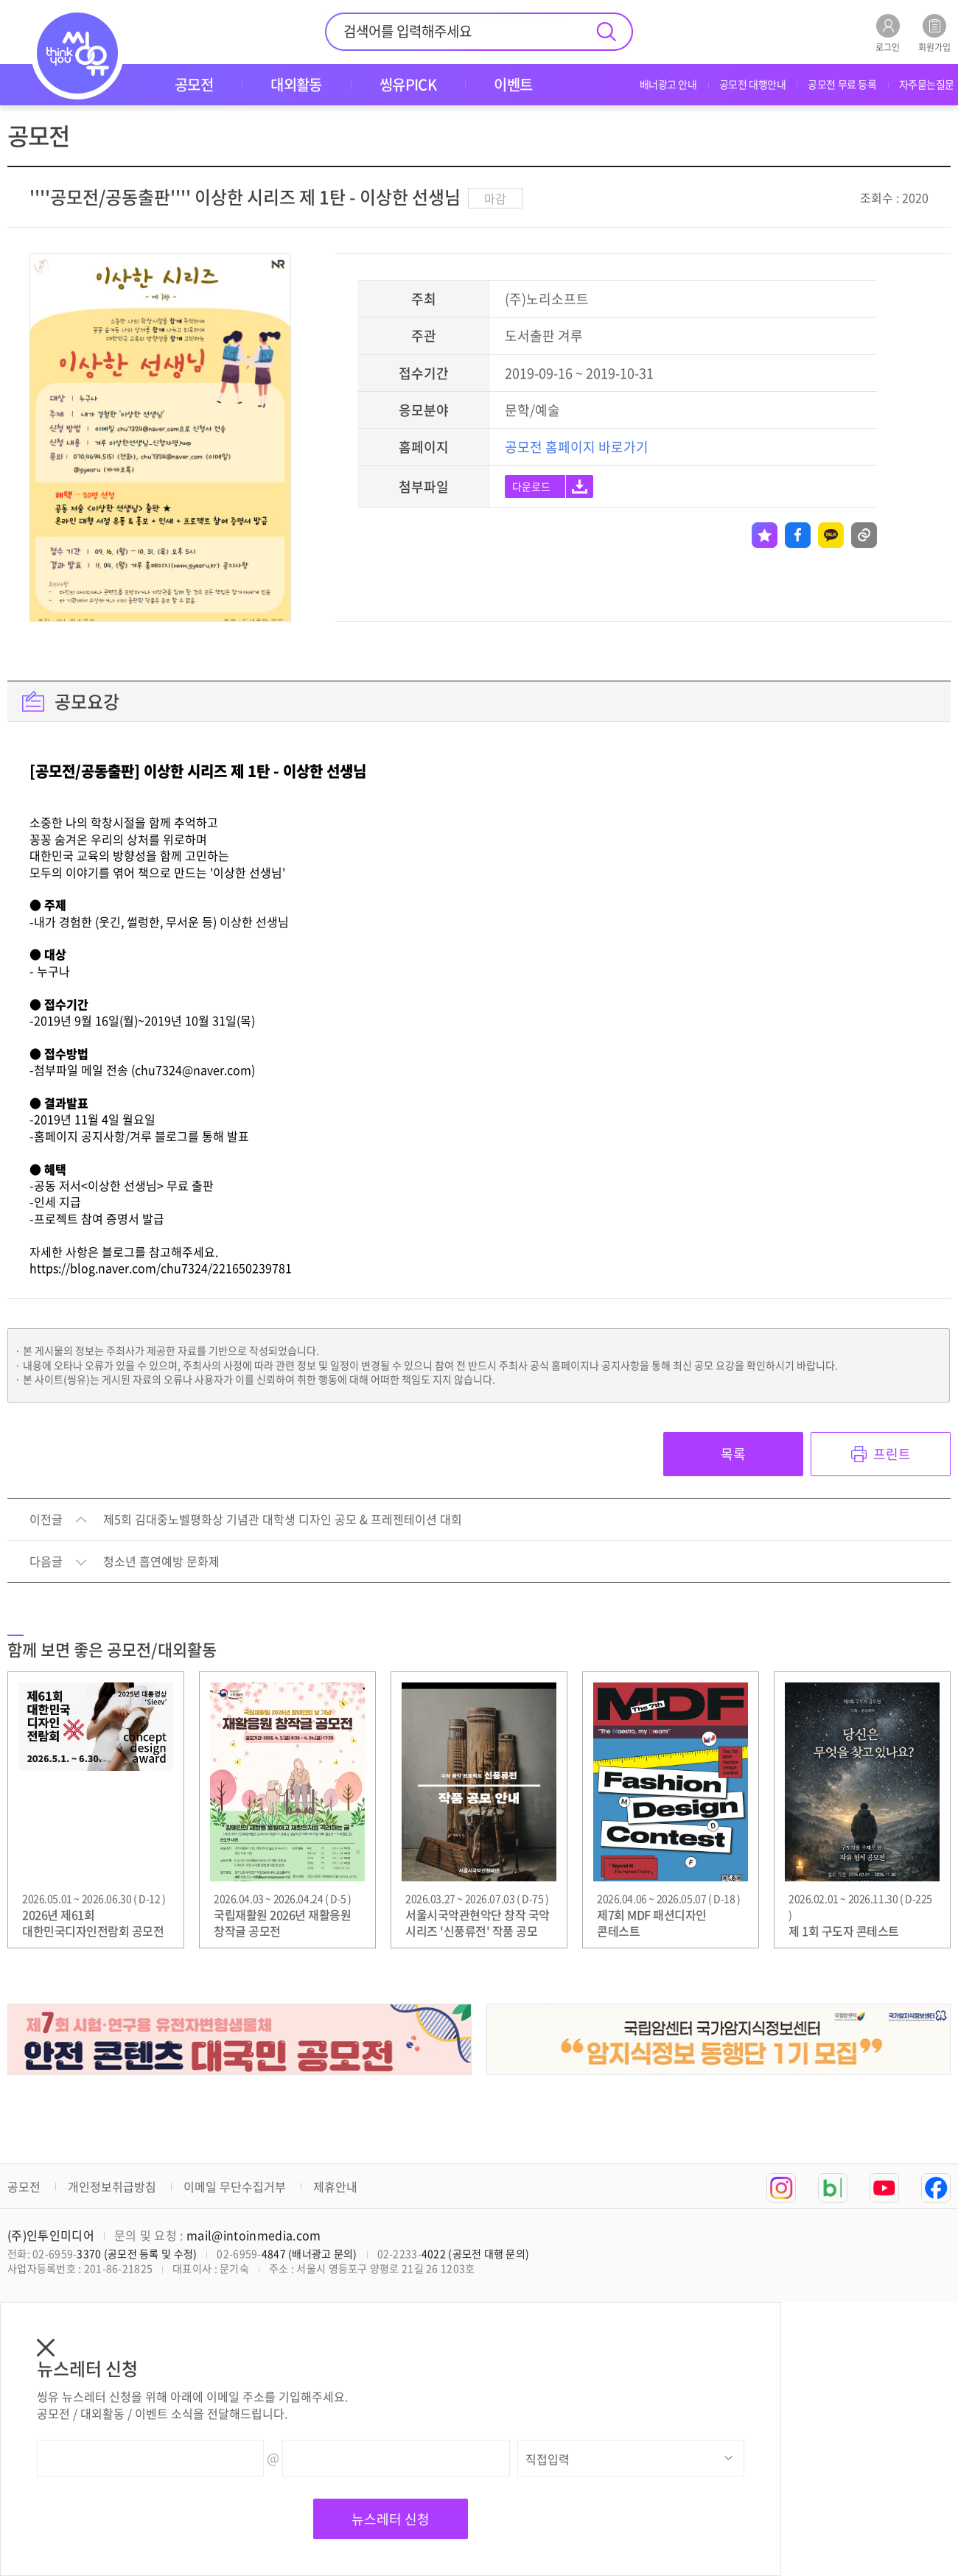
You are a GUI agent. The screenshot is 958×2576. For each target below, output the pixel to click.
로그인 (887, 33)
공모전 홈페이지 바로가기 (576, 447)
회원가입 (934, 33)
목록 (733, 1454)
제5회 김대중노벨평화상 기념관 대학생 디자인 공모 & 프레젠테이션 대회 (282, 1519)
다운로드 (531, 486)
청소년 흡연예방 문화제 (161, 1561)
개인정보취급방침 (112, 2186)
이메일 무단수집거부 (234, 2186)
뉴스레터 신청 (391, 2519)
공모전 (24, 2186)
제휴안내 (335, 2186)
